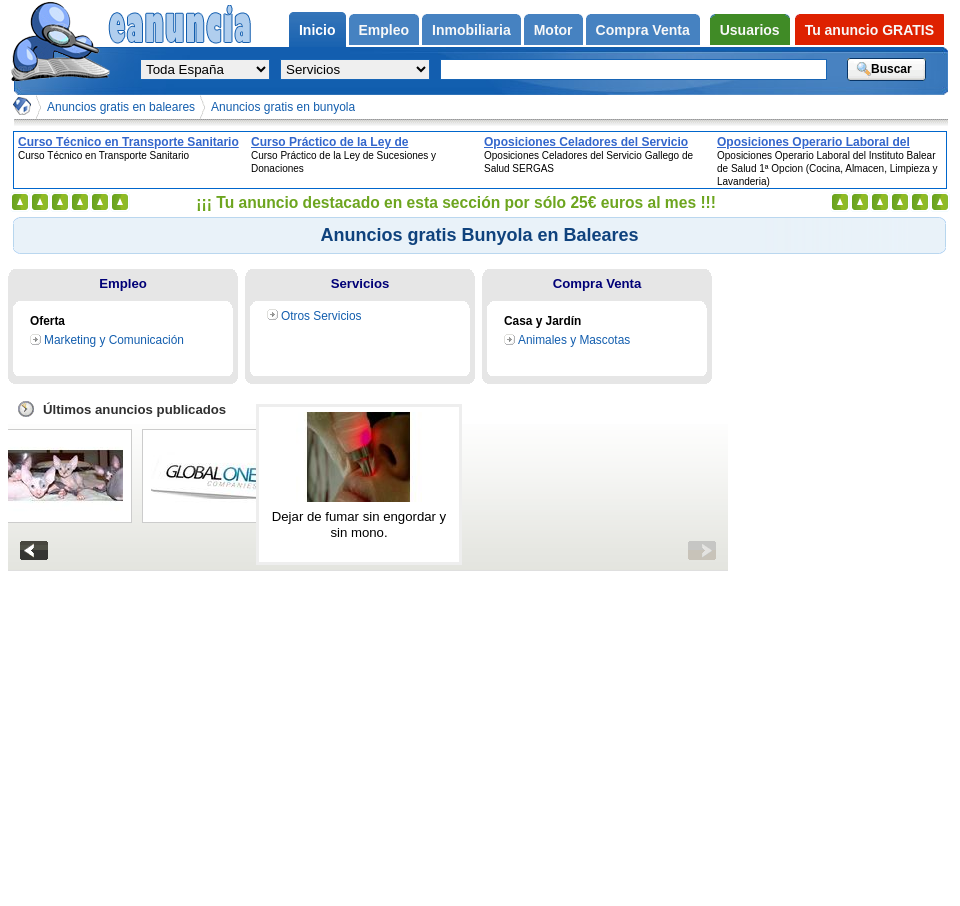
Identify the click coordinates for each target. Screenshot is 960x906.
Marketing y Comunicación (114, 340)
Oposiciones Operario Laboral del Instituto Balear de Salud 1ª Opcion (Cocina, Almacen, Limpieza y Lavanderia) (817, 142)
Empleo (123, 283)
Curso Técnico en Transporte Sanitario (128, 142)
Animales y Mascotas (574, 340)
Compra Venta (597, 283)
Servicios (360, 283)
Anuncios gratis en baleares (121, 107)
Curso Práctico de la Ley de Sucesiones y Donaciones (329, 142)
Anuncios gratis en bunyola (283, 107)
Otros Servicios (321, 316)
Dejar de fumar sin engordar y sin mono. (359, 524)
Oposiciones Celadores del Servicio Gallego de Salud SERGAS (586, 142)
